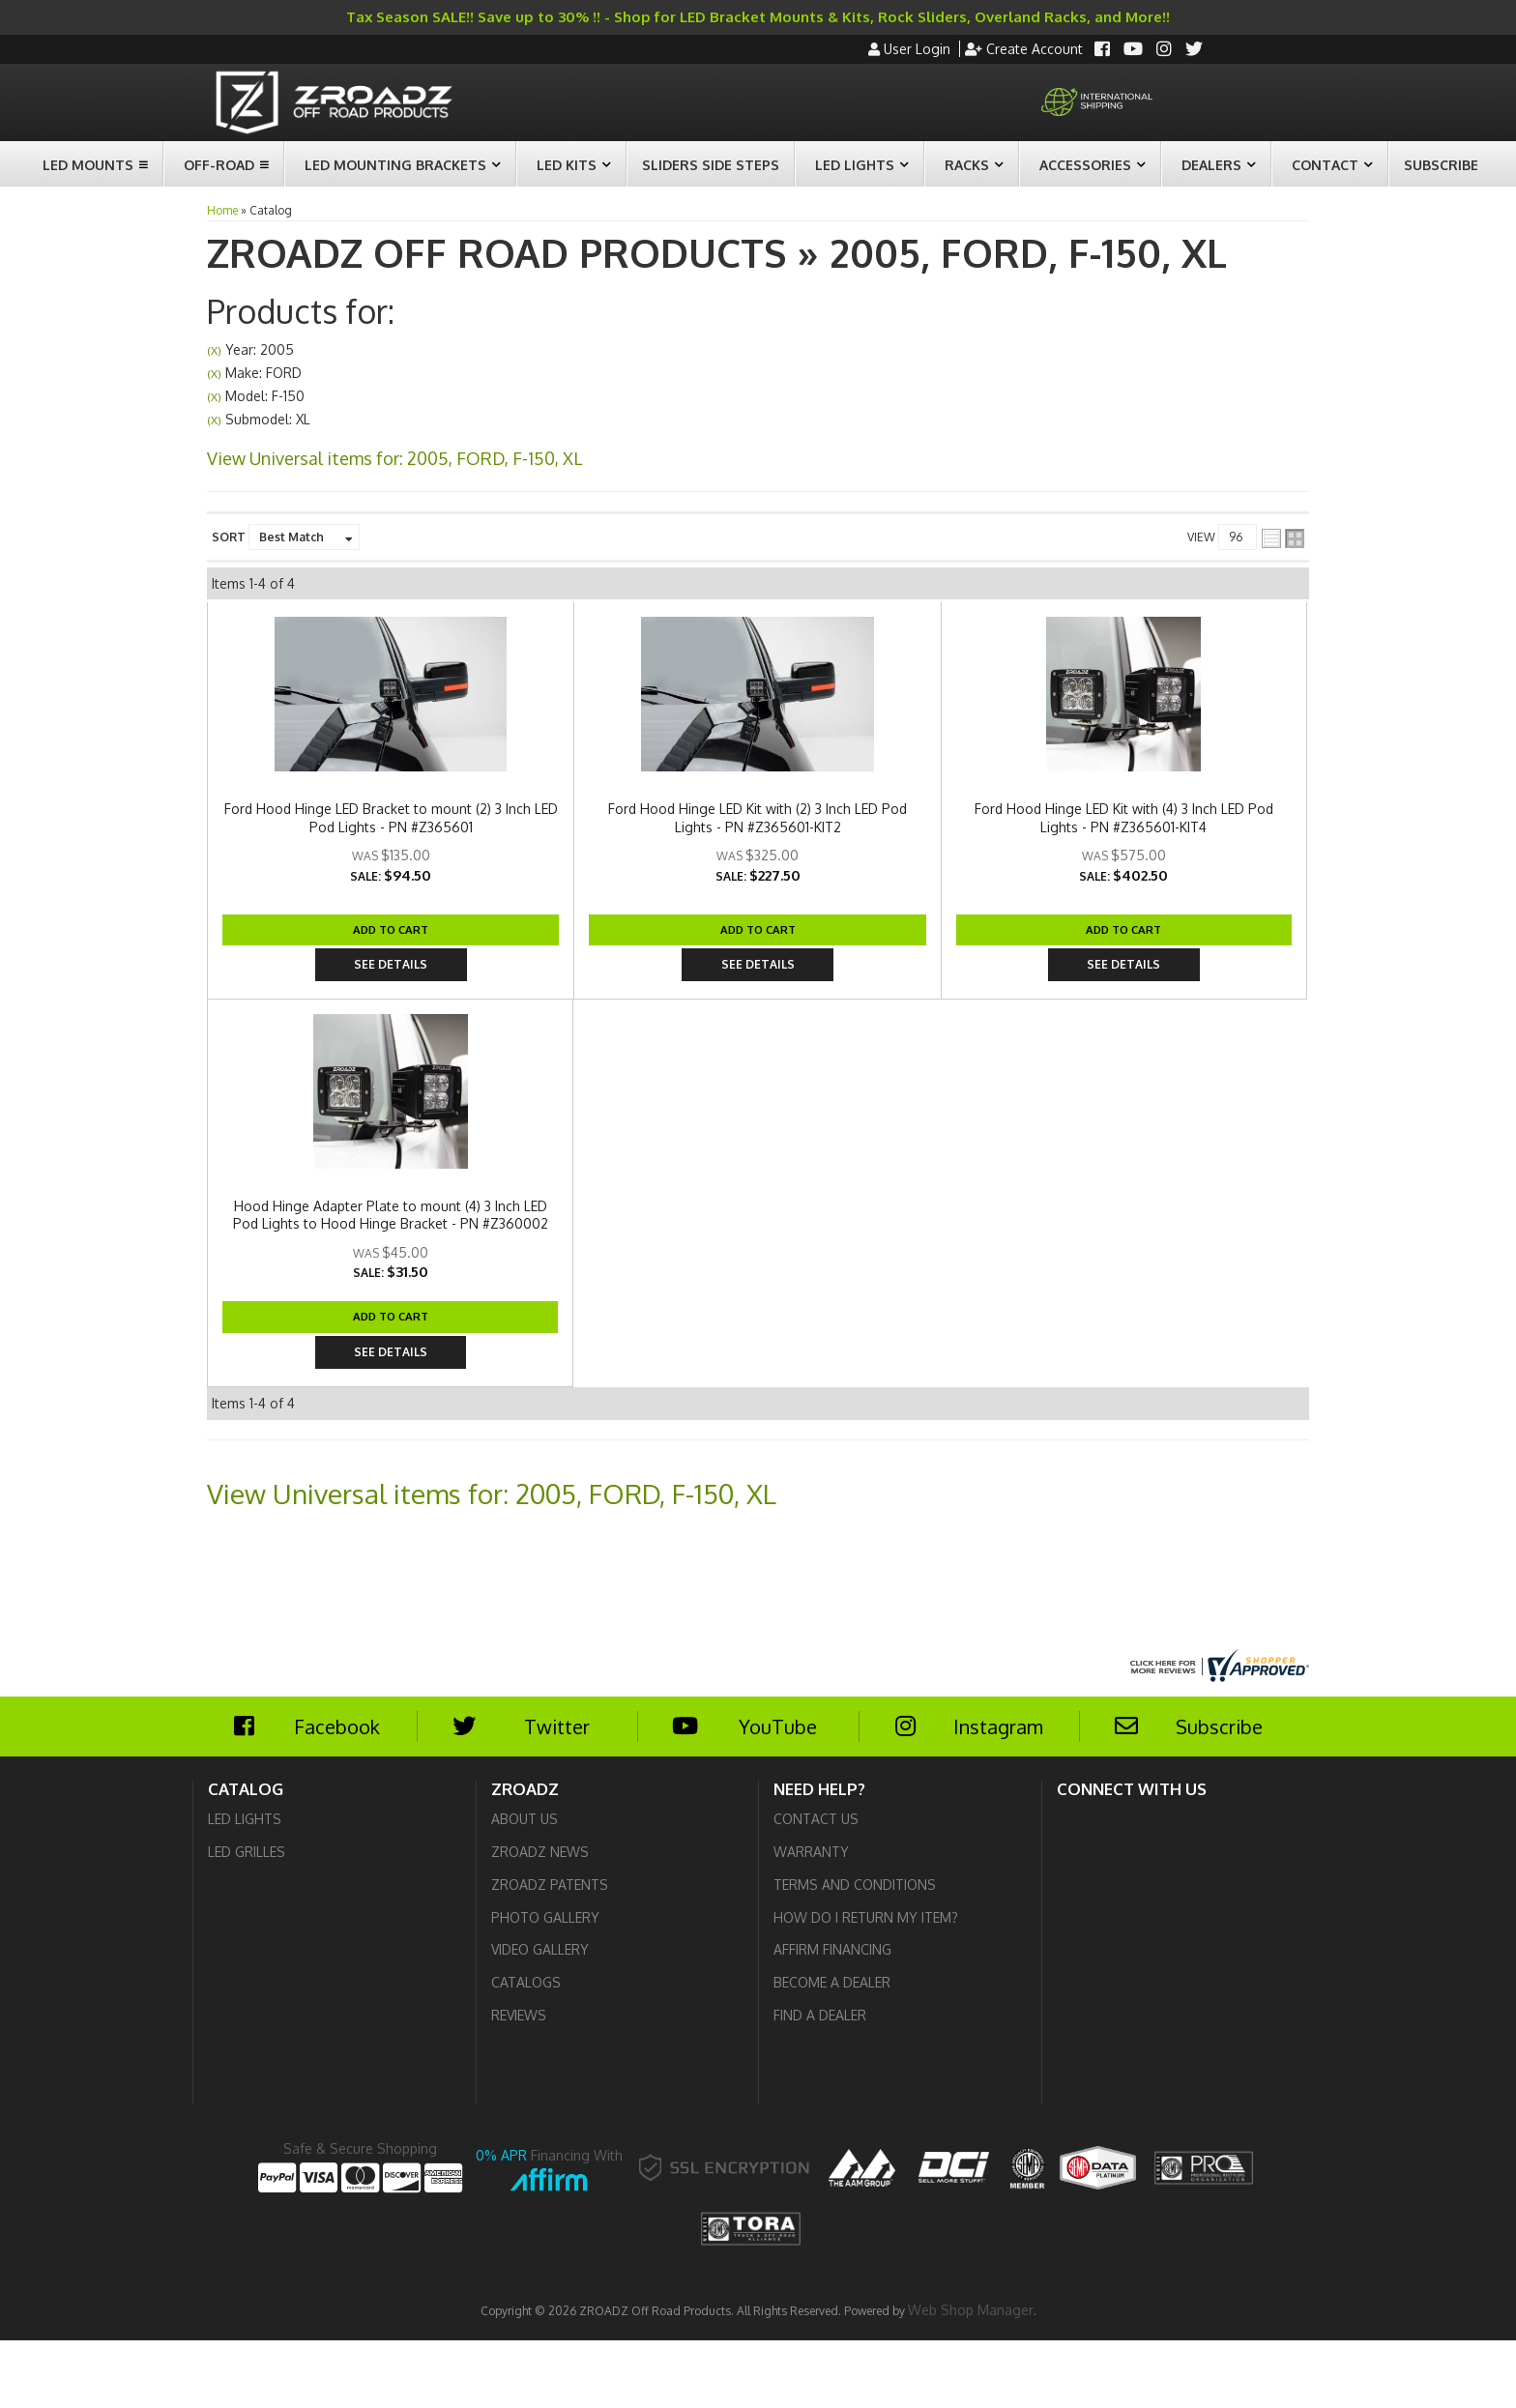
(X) (214, 350)
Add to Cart (1148, 683)
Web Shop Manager (971, 2376)
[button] (92, 164)
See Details (1260, 683)
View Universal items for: (394, 458)
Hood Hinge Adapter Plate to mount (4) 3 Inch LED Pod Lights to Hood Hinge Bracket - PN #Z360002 (696, 1270)
